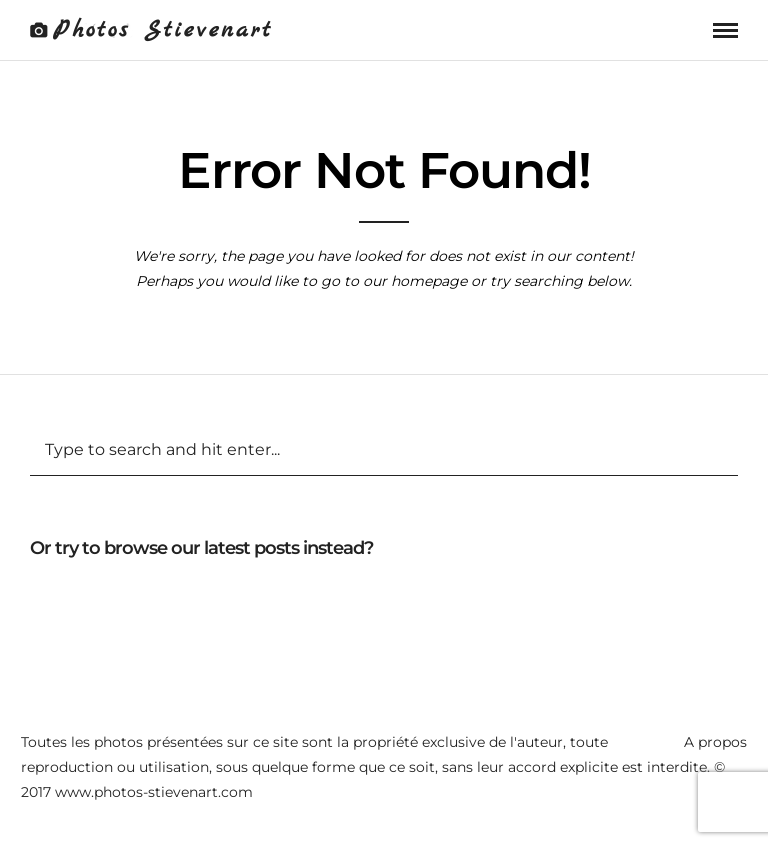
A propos (715, 742)
